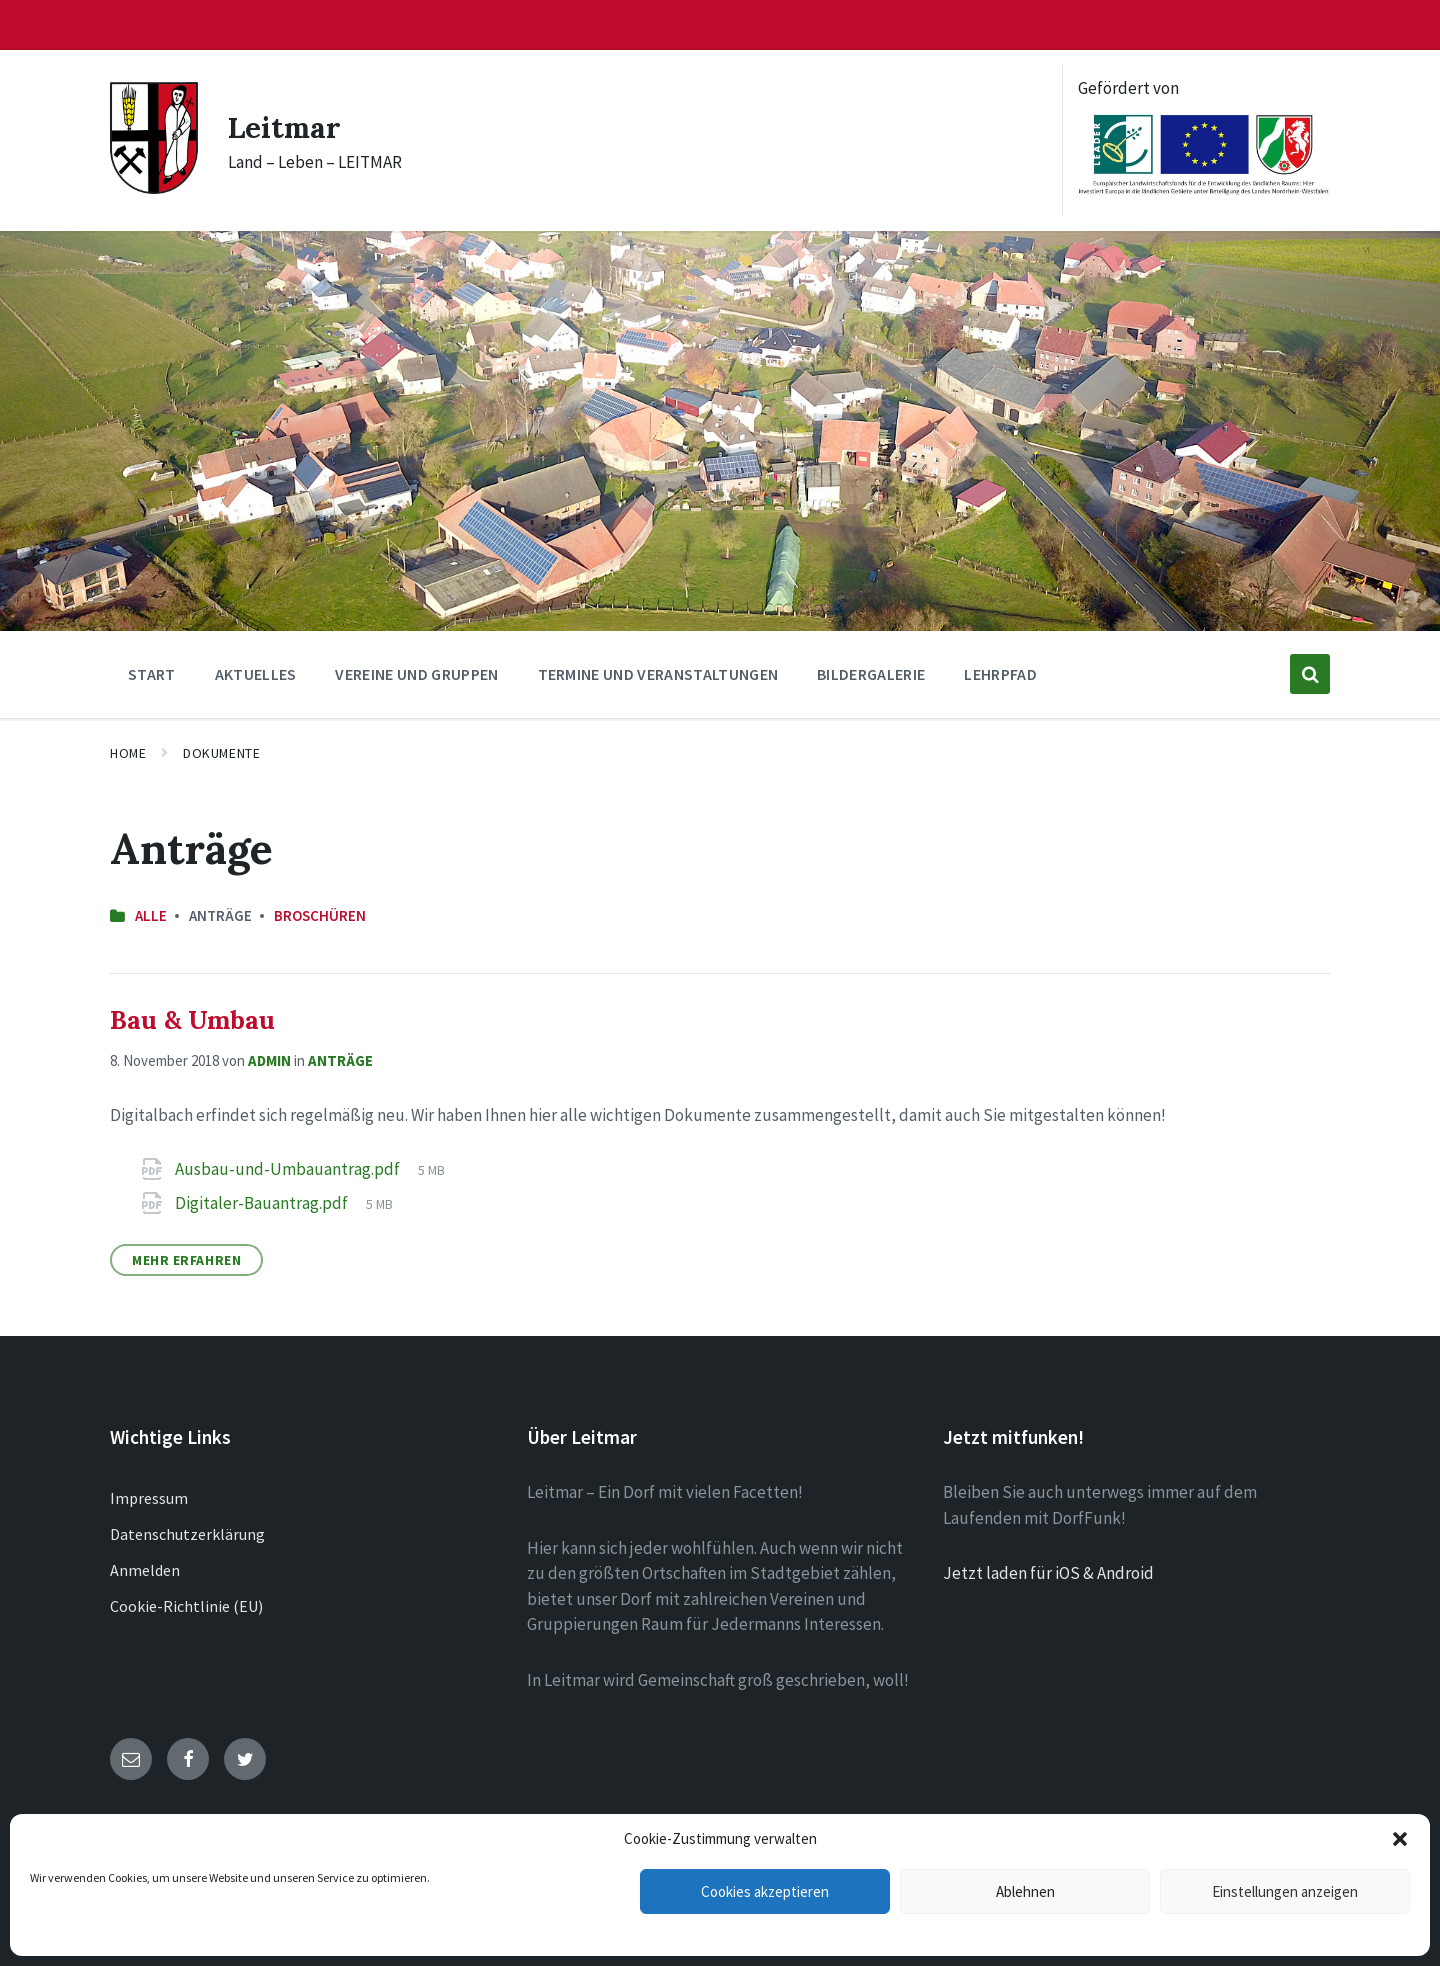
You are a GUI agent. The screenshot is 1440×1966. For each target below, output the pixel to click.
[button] (1400, 1839)
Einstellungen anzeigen (1285, 1891)
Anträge (340, 1060)
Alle (151, 915)
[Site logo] (154, 188)
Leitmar (286, 127)
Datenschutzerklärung (187, 1534)
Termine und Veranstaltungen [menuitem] (658, 674)
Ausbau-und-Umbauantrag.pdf (289, 1169)
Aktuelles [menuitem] (256, 674)
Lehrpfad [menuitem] (1000, 674)
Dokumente (221, 753)
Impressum (149, 1498)
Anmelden (145, 1570)
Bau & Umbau (192, 1019)
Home (128, 753)
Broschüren (320, 915)
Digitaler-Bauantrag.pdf (263, 1203)
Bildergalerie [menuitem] (871, 674)
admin (269, 1060)
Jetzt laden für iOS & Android (1048, 1573)
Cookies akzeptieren (765, 1891)
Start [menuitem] (152, 674)
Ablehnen (1025, 1891)
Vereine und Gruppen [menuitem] (416, 674)
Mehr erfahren (186, 1260)
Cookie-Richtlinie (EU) (186, 1606)
